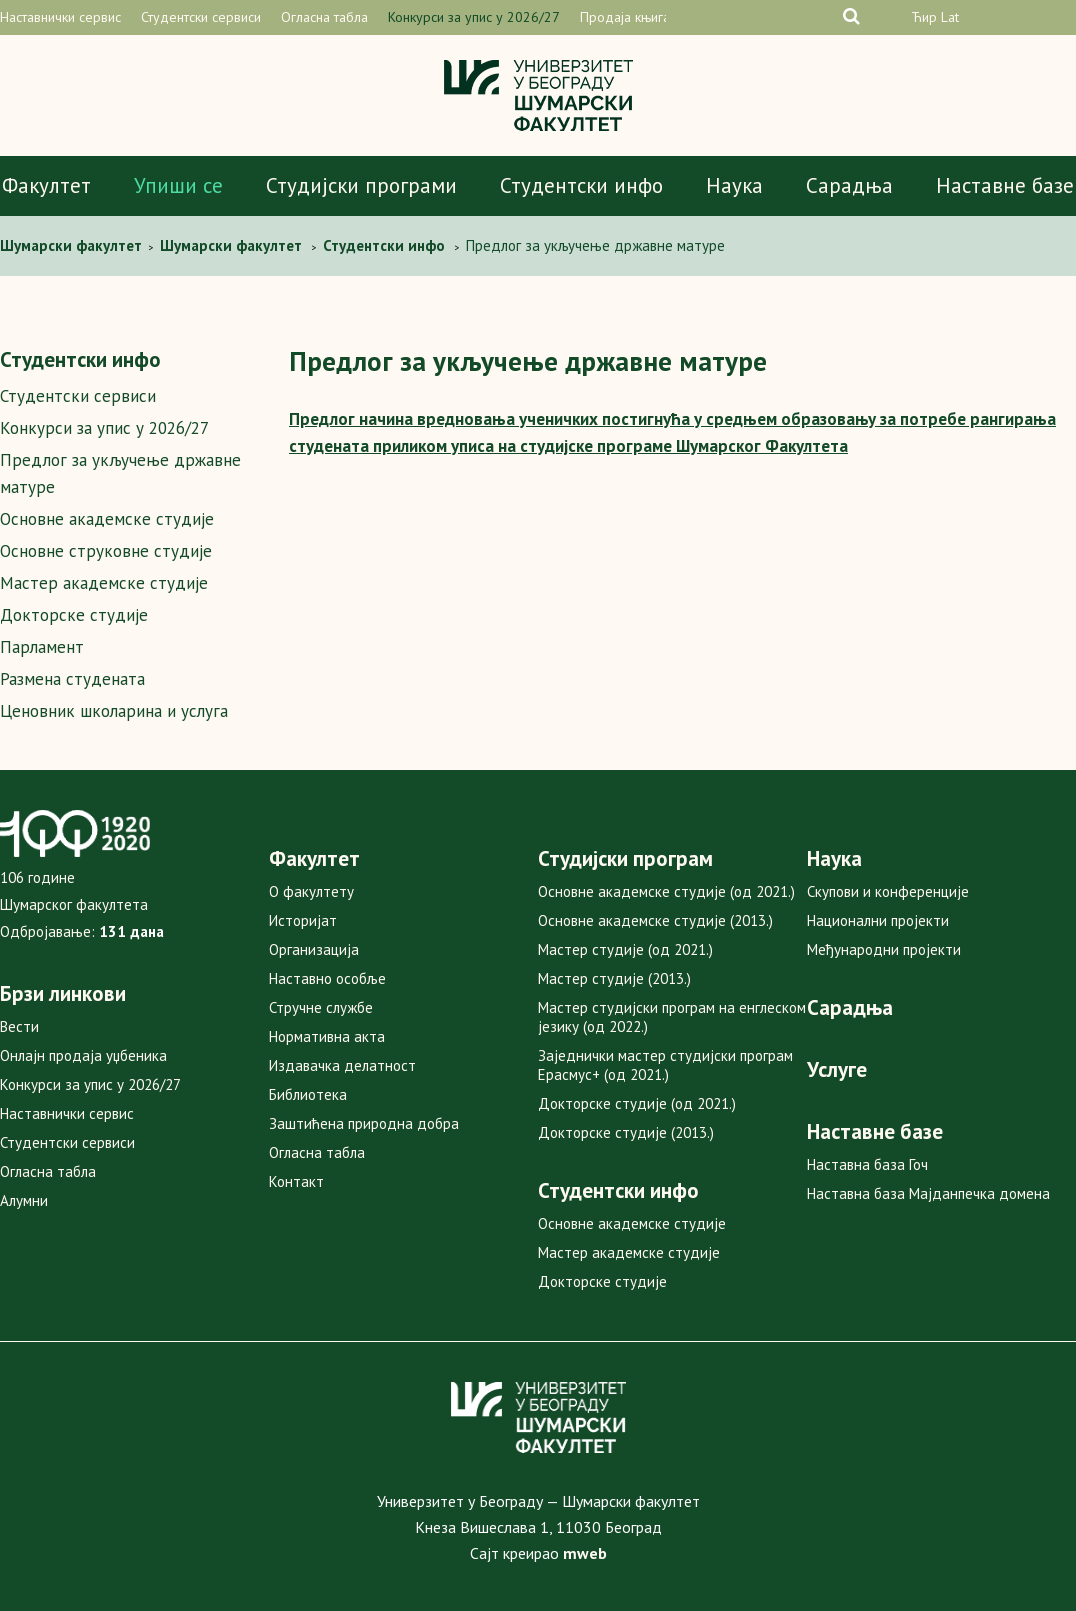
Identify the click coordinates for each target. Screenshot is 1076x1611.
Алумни (24, 1200)
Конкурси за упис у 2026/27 (474, 17)
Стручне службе (321, 1007)
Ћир (924, 17)
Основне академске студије (107, 519)
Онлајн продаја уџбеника (83, 1055)
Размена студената (72, 679)
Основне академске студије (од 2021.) (666, 891)
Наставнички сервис (60, 17)
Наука (734, 185)
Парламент (42, 647)
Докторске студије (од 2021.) (637, 1103)
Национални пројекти (878, 920)
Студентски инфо (581, 185)
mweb (585, 1553)
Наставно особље (327, 978)
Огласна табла (324, 17)
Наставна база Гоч (867, 1164)
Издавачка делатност (342, 1065)
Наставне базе (1005, 185)
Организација (314, 949)
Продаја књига (625, 17)
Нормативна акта (327, 1036)
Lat (950, 17)
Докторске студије (74, 615)
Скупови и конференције (888, 891)
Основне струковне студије (106, 551)
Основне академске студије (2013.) (655, 920)
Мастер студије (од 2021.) (625, 949)
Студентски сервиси (201, 17)
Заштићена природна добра (364, 1123)
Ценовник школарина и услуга (114, 711)
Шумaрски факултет (73, 245)
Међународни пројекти (884, 949)
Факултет (46, 185)
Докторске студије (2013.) (626, 1132)
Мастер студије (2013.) (614, 978)
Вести (19, 1026)
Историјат (303, 920)
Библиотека (308, 1094)
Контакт (296, 1181)
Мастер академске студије (104, 583)
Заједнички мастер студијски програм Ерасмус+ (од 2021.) (665, 1065)
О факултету (311, 891)
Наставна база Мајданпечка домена (928, 1193)
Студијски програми (361, 185)
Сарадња (849, 185)
